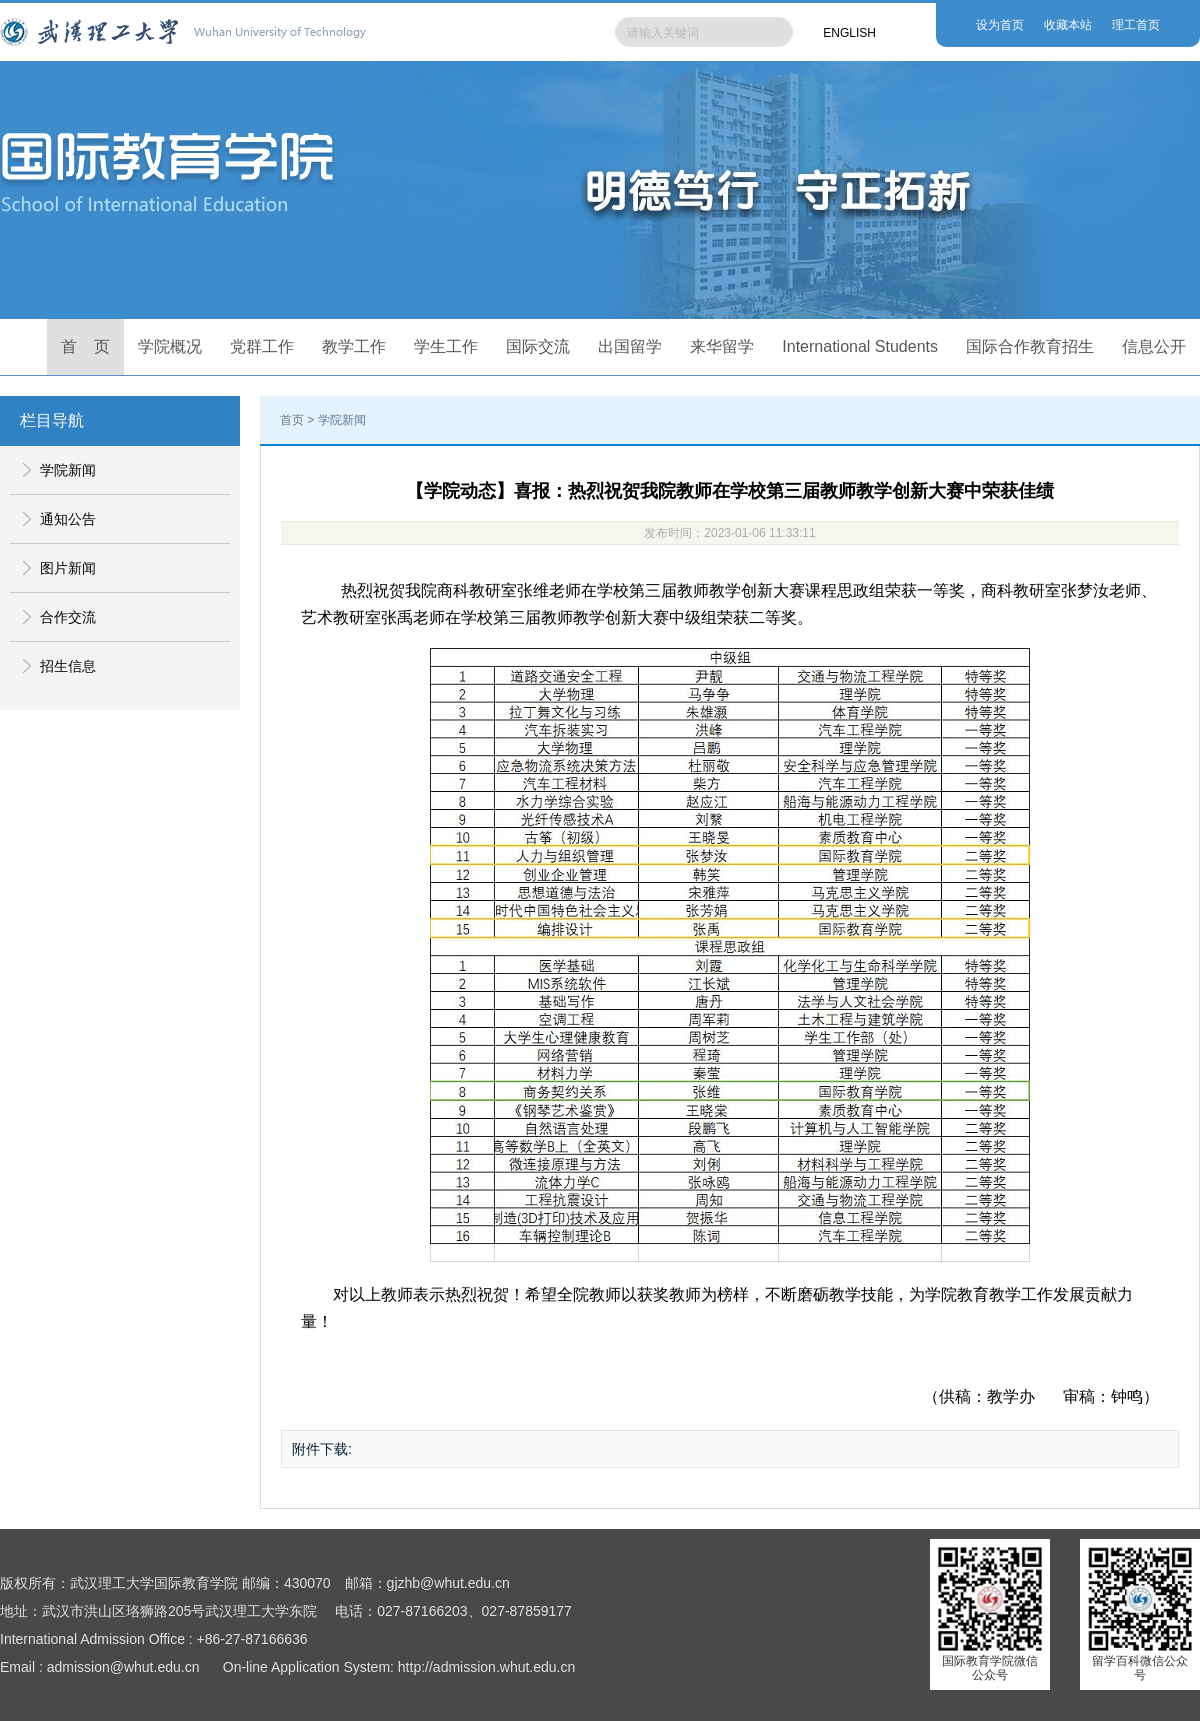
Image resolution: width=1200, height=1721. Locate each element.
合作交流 (68, 617)
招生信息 (68, 666)
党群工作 (262, 346)
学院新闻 (68, 470)
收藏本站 (1068, 25)
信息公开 (1154, 346)
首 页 (86, 346)
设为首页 (1000, 25)
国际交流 (538, 346)
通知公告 (68, 519)
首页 (292, 420)
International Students (860, 346)
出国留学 (630, 346)
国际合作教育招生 (1030, 346)
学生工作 (446, 346)
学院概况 (170, 346)
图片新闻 (68, 568)
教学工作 (354, 346)
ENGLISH (849, 33)
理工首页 (1136, 25)
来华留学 (722, 346)
